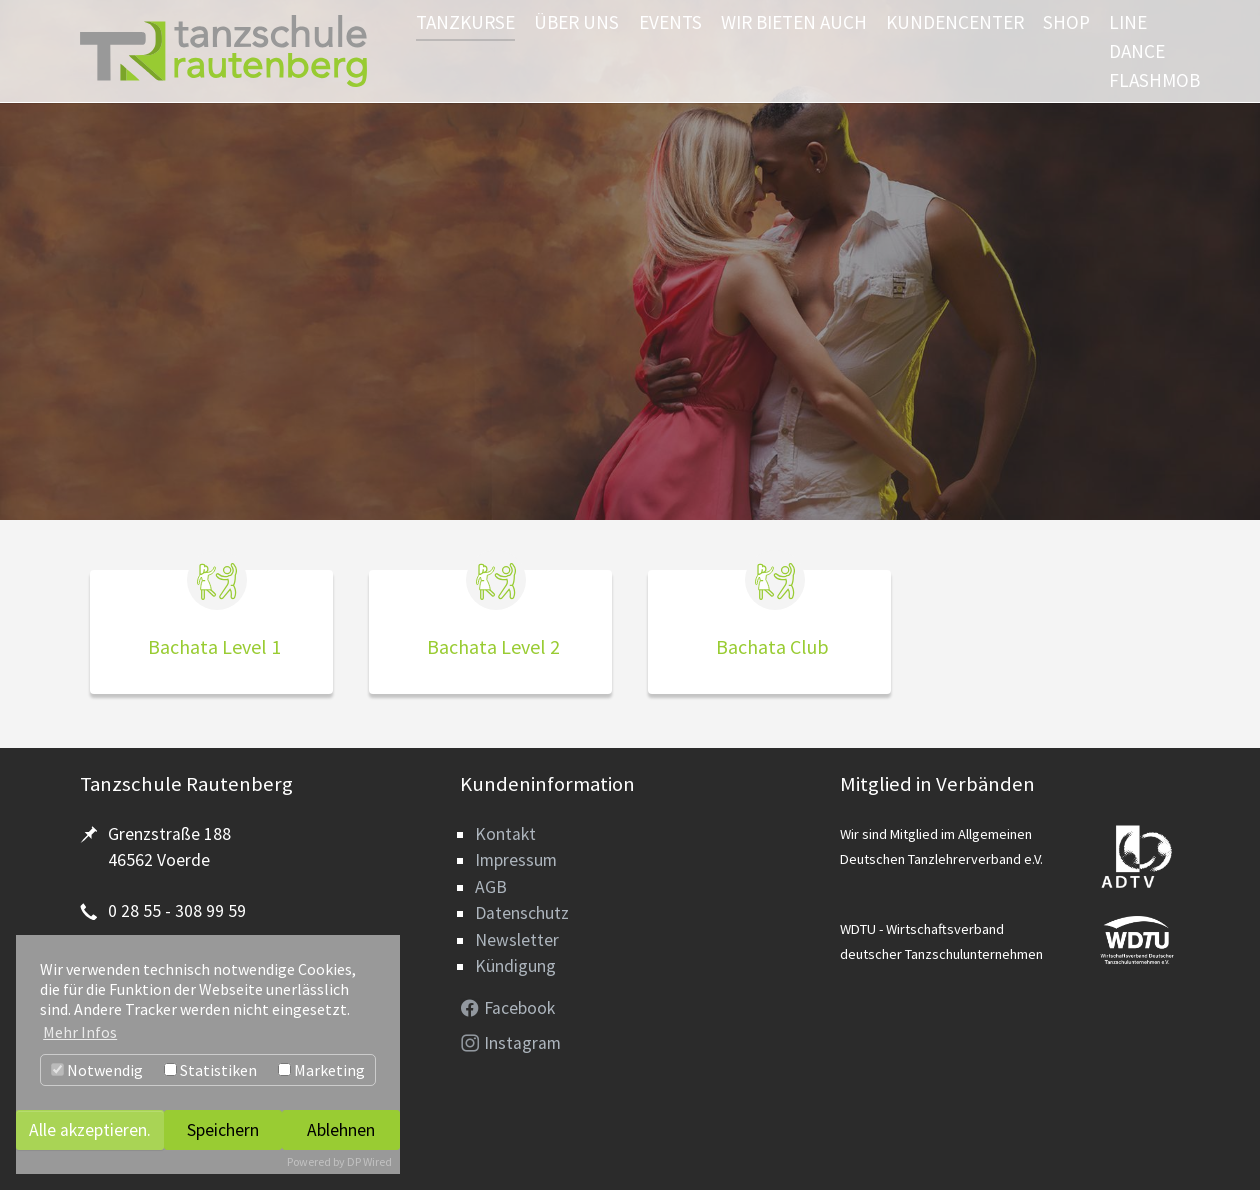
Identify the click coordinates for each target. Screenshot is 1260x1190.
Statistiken (210, 1070)
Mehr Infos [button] (80, 1032)
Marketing (321, 1070)
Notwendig (97, 1070)
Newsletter (517, 940)
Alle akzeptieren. (90, 1130)
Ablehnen (341, 1130)
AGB (491, 887)
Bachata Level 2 (493, 646)
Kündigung (515, 966)
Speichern (223, 1130)
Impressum (516, 860)
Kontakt (505, 834)
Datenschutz (522, 913)
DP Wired (369, 1161)
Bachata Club (772, 646)
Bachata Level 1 (214, 646)
